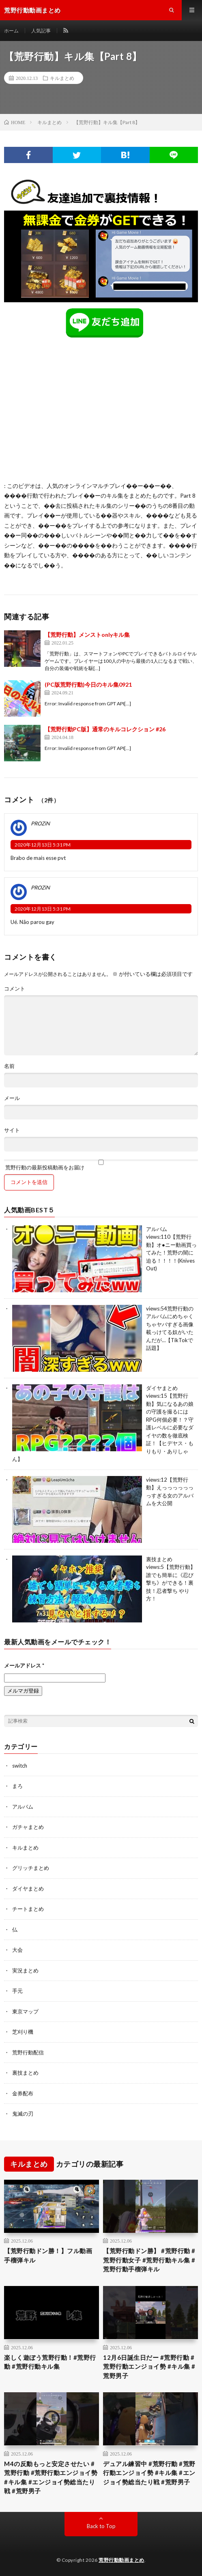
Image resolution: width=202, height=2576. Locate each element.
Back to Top (101, 2526)
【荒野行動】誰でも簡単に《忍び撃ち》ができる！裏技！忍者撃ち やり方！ (171, 1583)
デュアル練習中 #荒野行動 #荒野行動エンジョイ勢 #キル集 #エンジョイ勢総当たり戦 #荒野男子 (149, 2473)
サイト (12, 1130)
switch (19, 1765)
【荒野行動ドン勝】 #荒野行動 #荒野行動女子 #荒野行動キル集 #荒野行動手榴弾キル (149, 2260)
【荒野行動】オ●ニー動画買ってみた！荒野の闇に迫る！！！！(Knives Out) (171, 1252)
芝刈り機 (22, 2031)
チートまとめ (28, 1909)
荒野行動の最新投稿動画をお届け (101, 1165)
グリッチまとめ (30, 1868)
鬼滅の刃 (22, 2113)
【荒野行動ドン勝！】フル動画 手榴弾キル (48, 2255)
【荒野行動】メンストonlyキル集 (87, 634)
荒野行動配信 (28, 2052)
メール (12, 1098)
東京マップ (25, 2011)
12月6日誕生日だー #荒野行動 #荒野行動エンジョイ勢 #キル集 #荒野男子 (149, 2366)
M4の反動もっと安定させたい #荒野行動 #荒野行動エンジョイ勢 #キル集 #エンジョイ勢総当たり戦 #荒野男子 (50, 2477)
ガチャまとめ (28, 1827)
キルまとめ (62, 77)
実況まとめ (25, 1970)
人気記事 (41, 31)
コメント (14, 988)
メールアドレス (24, 1665)
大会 (17, 1950)
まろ (17, 1786)
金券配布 (22, 2093)
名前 (9, 1066)
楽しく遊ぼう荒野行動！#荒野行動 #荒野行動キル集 (50, 2362)
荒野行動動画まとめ (121, 2560)
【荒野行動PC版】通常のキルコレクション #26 (105, 729)
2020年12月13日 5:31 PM (43, 845)
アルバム (156, 1229)
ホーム (11, 31)
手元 (17, 1990)
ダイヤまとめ (162, 1388)
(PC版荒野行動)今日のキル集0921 (88, 684)
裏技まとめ (159, 1559)
